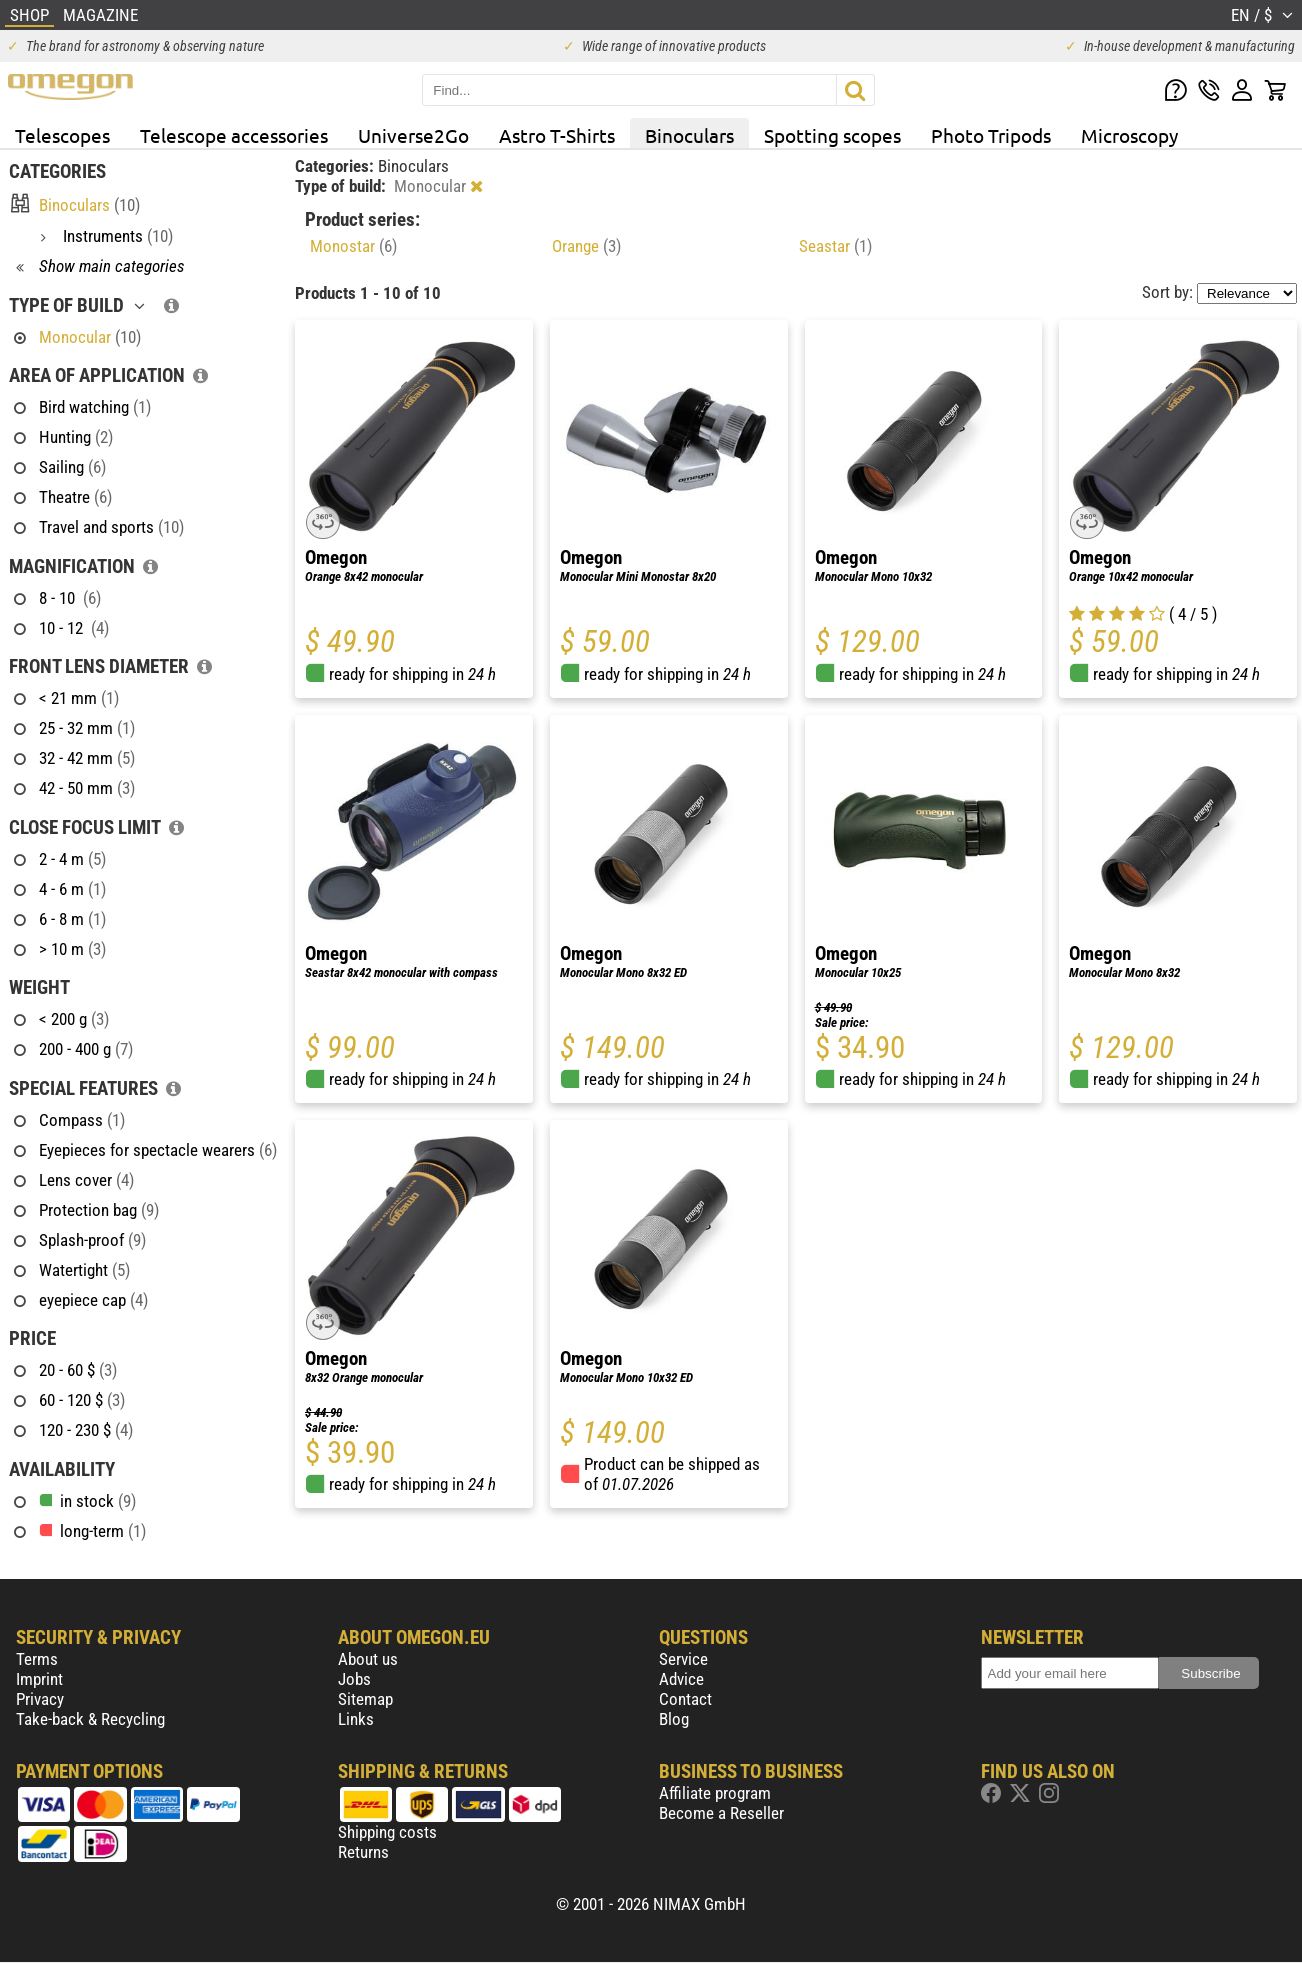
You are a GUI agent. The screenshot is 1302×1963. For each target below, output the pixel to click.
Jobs (354, 1679)
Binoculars (689, 135)
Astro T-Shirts (557, 135)
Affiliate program (715, 1793)
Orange (586, 246)
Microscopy (1129, 135)
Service (683, 1659)
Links (356, 1719)
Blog (674, 1719)
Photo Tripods (991, 135)
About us (368, 1659)
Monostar (353, 246)
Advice (681, 1679)
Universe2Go (413, 135)
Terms (37, 1659)
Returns (363, 1852)
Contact (685, 1699)
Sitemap (365, 1699)
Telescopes (62, 135)
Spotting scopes (832, 135)
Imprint (39, 1679)
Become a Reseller (721, 1813)
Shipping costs (387, 1832)
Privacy (40, 1699)
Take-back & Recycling (90, 1719)
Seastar (835, 246)
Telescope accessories (234, 135)
